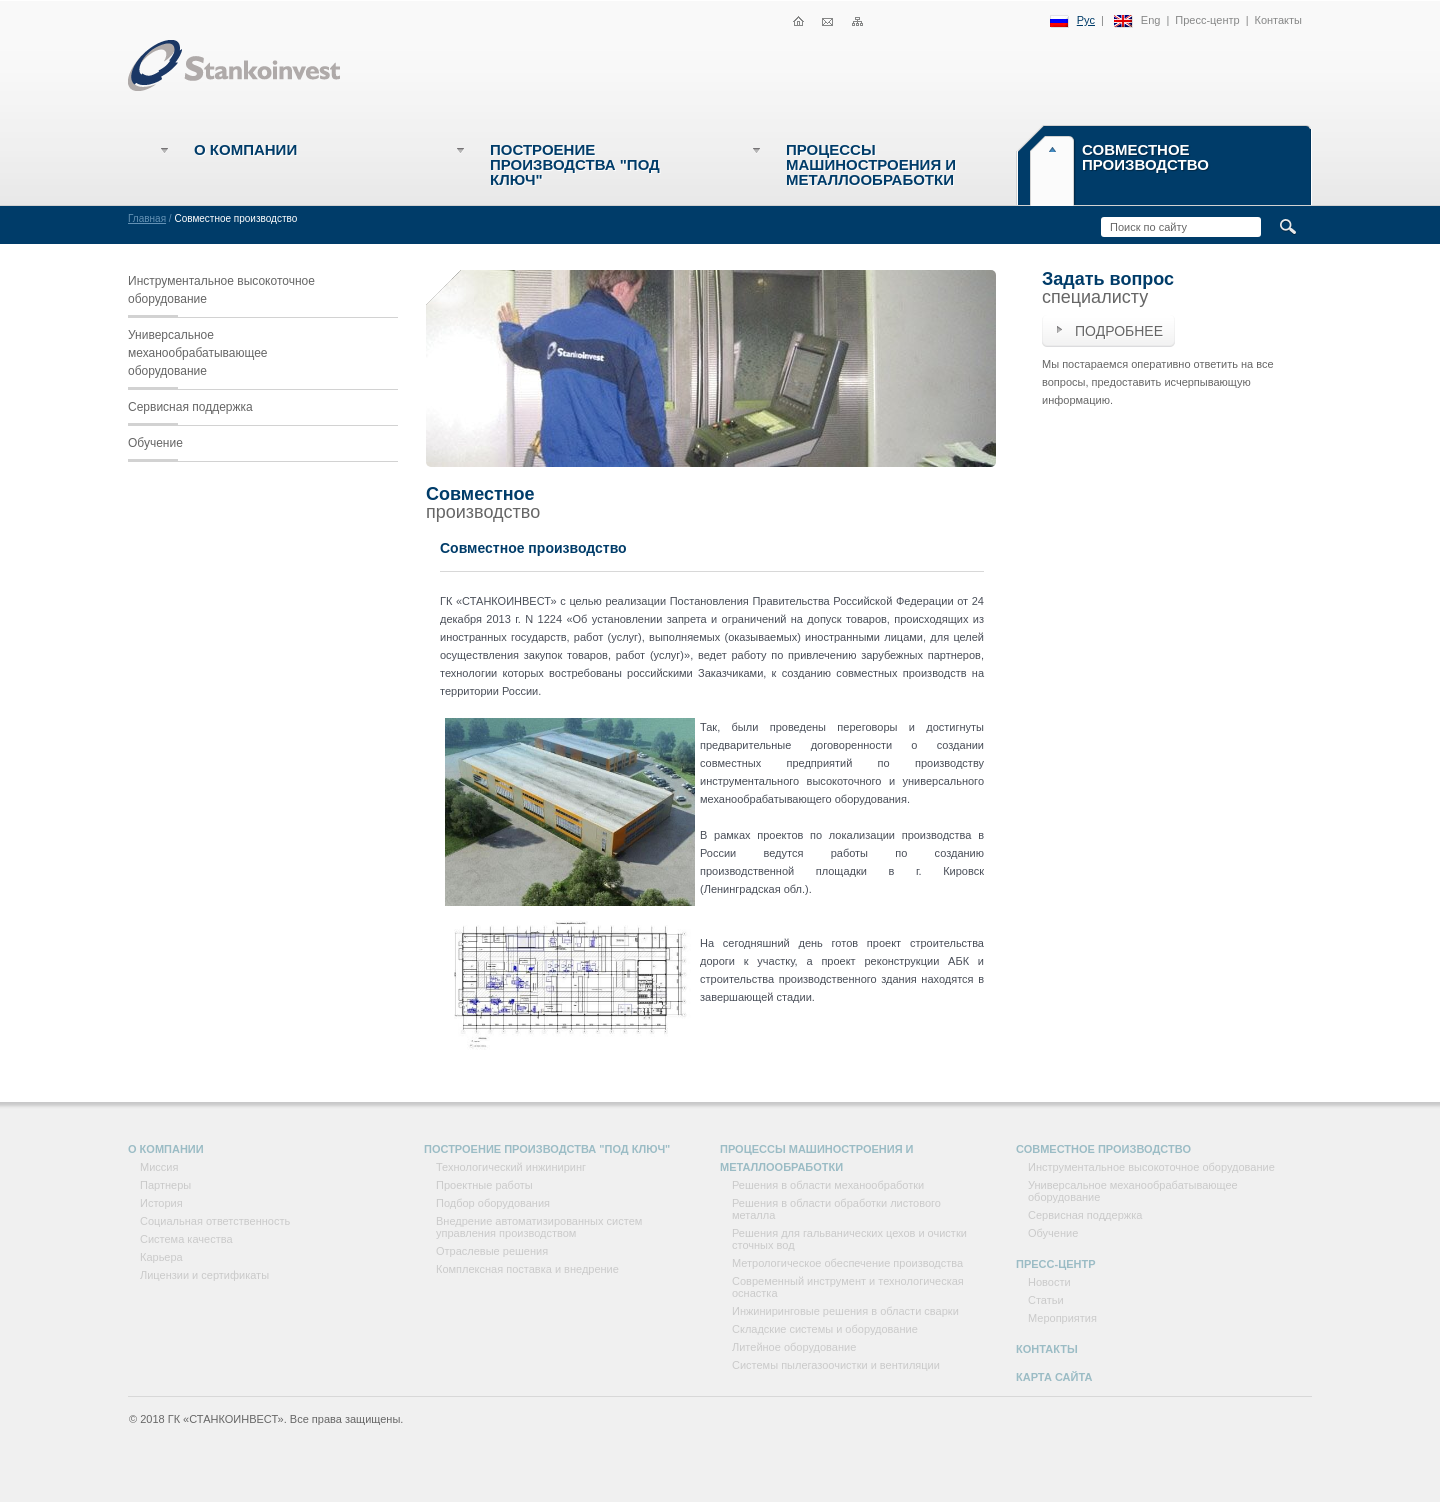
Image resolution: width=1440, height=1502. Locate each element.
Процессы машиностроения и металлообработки (871, 164)
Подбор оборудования (493, 1203)
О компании (245, 149)
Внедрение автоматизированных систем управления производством (539, 1227)
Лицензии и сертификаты (204, 1275)
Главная (147, 218)
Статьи (1046, 1300)
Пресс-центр (1207, 20)
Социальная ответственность (215, 1221)
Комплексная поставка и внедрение (527, 1269)
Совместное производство (1145, 157)
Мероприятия (1062, 1318)
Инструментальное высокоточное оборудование (221, 290)
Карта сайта (1054, 1377)
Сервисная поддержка (190, 407)
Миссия (159, 1167)
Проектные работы (484, 1185)
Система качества (186, 1239)
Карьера (161, 1257)
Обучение (155, 443)
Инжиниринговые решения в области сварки (845, 1311)
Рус (1086, 20)
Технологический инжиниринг (511, 1167)
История (161, 1203)
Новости (1049, 1282)
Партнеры (165, 1185)
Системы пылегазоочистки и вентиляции (836, 1365)
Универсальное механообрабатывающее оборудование (198, 353)
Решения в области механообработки (828, 1185)
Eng (1151, 20)
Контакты (1278, 20)
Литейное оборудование (794, 1347)
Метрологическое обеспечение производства (847, 1263)
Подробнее (1119, 331)
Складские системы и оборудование (825, 1329)
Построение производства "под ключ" (575, 164)
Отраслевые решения (492, 1251)
